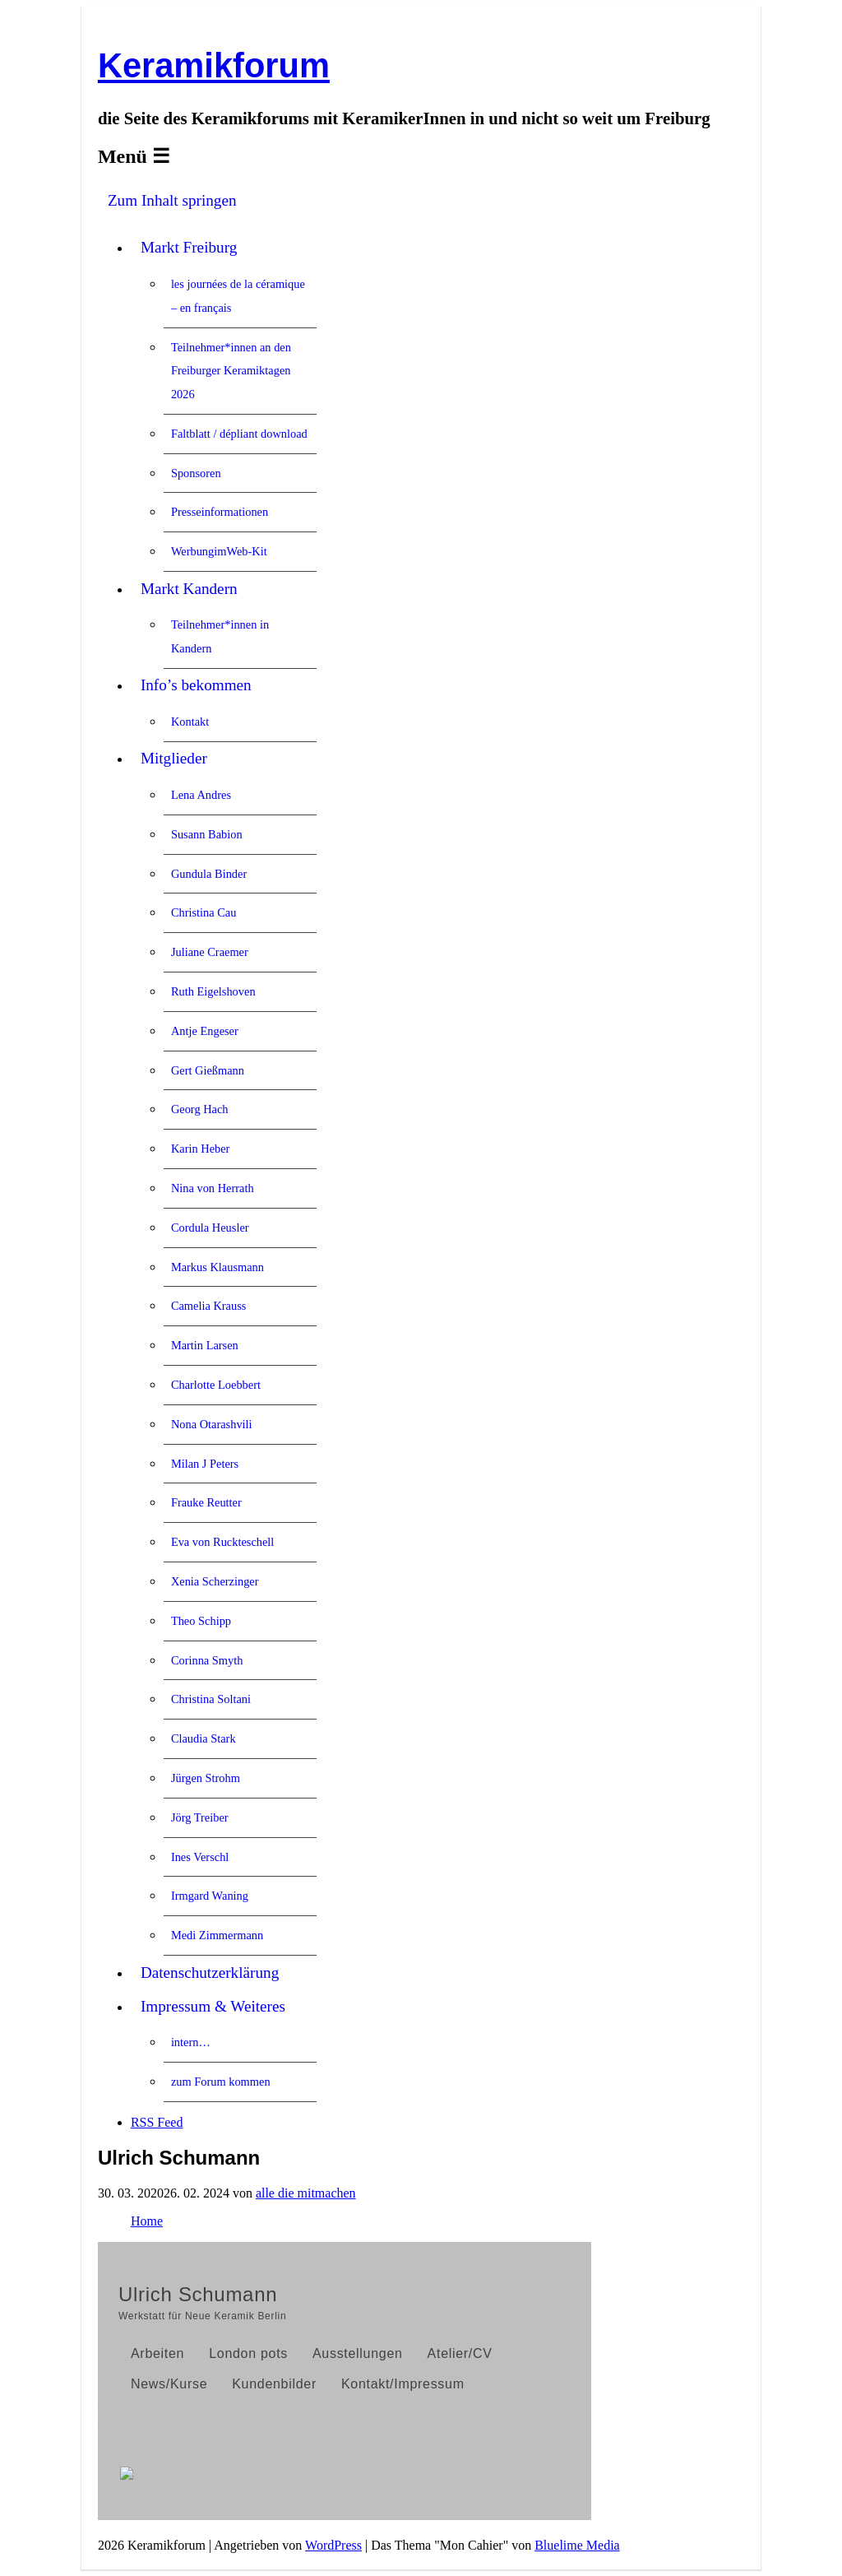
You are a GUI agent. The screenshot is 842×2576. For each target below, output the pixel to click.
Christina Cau (204, 912)
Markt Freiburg (189, 247)
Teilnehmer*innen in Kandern (220, 636)
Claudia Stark (203, 1738)
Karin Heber (200, 1148)
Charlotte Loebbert (216, 1384)
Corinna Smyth (207, 1660)
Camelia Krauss (209, 1305)
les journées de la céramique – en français (238, 295)
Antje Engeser (204, 1030)
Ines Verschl (200, 1857)
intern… (190, 2042)
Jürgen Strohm (205, 1778)
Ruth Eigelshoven (213, 991)
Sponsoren (196, 473)
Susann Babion (207, 834)
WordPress (333, 2545)
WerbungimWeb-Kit (219, 551)
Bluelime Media (577, 2545)
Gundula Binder (209, 873)
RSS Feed (157, 2122)
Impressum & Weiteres (213, 2006)
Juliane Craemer (209, 951)
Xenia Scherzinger (215, 1581)
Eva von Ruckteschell (222, 1541)
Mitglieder (174, 758)
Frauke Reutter (206, 1502)
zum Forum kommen (221, 2081)
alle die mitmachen (306, 2193)
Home (147, 2221)
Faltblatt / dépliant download (239, 433)
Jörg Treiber (200, 1817)
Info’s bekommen (196, 685)
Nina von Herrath (212, 1188)
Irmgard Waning (209, 1895)
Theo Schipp (201, 1620)
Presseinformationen (219, 511)
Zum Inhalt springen (172, 200)
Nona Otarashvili (211, 1424)
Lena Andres (201, 794)
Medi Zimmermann (217, 1935)
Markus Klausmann (217, 1267)
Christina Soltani (211, 1699)
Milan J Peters (204, 1463)
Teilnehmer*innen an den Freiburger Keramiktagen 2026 (231, 371)
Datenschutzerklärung (210, 1972)
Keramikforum (214, 65)
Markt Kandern (189, 588)
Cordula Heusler (210, 1227)
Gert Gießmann (207, 1070)
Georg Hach (200, 1109)
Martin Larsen (204, 1345)
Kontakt (190, 721)
